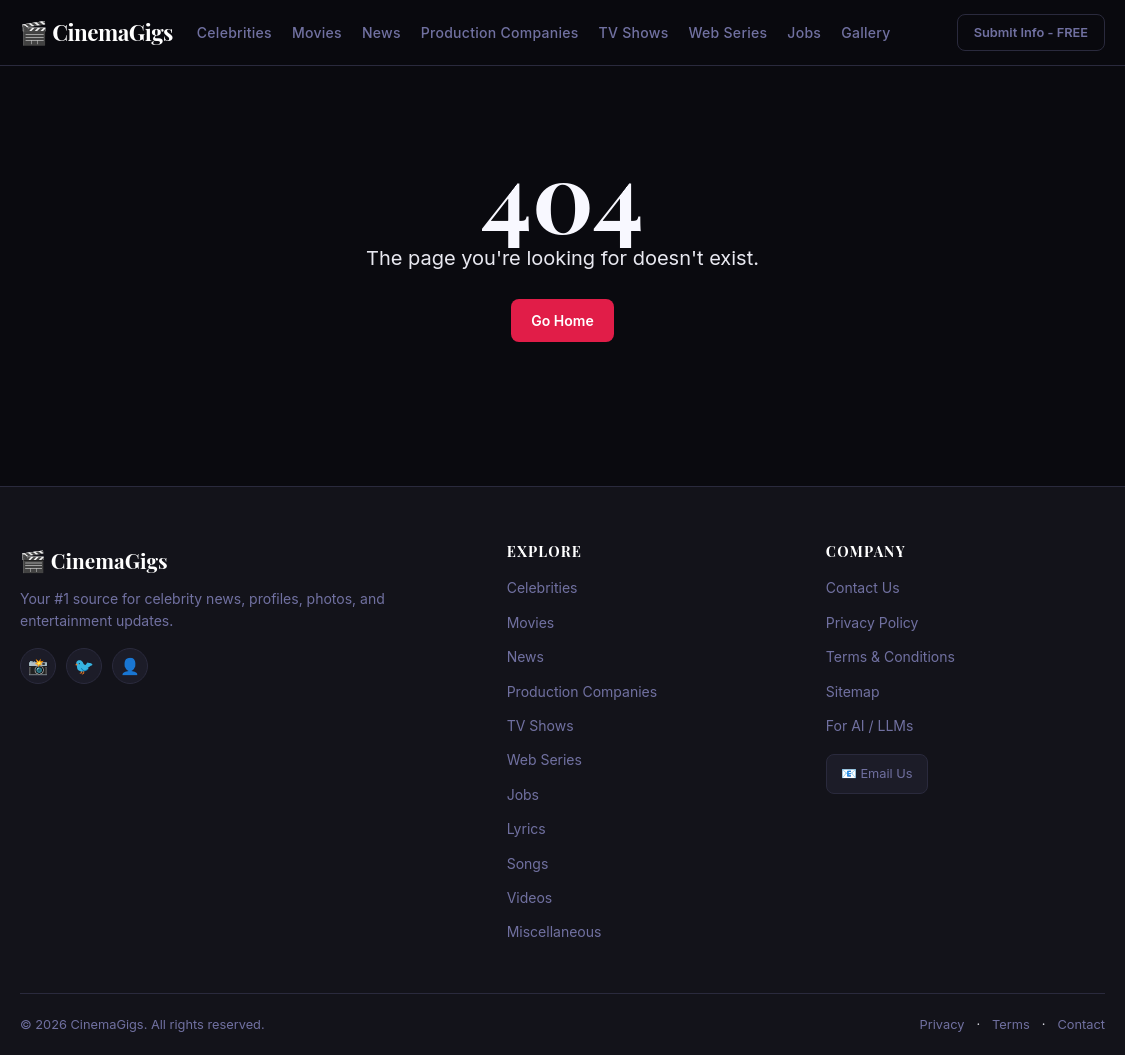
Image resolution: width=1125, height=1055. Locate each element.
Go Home (562, 320)
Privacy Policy (872, 622)
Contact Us (863, 587)
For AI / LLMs (870, 725)
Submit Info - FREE (1031, 32)
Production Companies (500, 32)
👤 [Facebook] (130, 666)
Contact (1081, 1024)
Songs (528, 863)
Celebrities (234, 32)
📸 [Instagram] (38, 666)
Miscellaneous (554, 931)
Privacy (942, 1024)
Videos (530, 897)
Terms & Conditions (890, 656)
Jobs (804, 32)
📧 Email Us (877, 773)
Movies (317, 32)
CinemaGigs (112, 32)
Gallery (865, 32)
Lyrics (526, 828)
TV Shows (634, 32)
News (381, 32)
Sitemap (853, 691)
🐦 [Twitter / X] (84, 666)
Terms (1011, 1024)
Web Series (727, 32)
